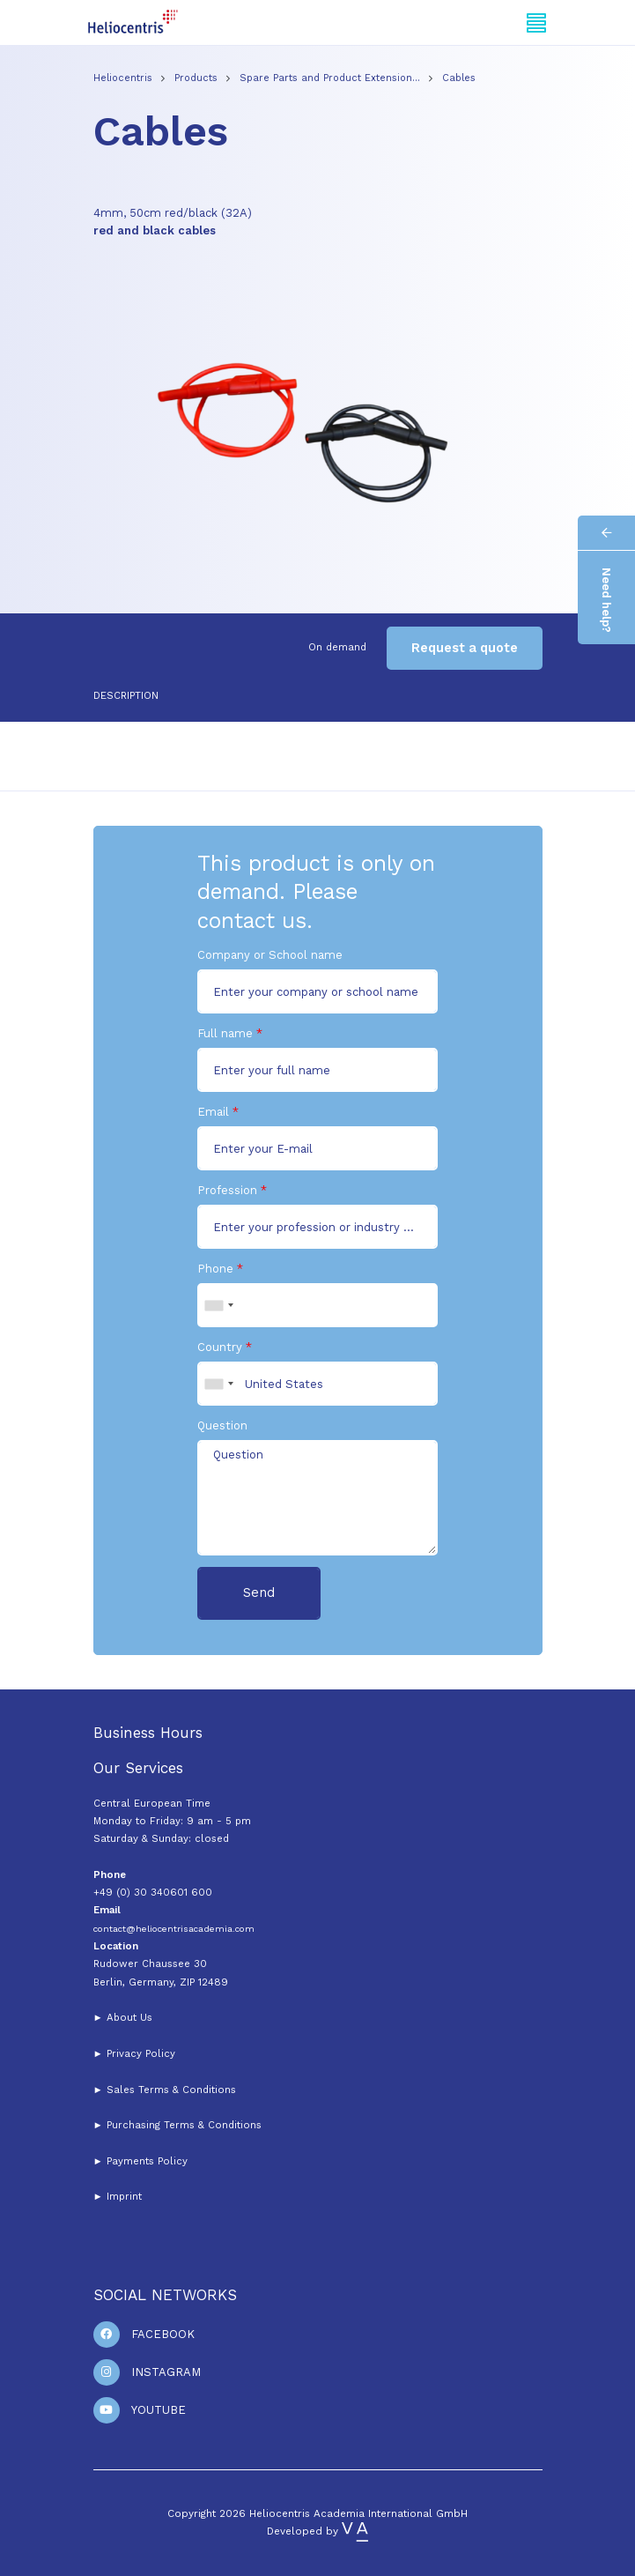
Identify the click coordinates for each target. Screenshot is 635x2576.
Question (222, 1425)
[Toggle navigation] (536, 22)
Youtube (158, 2409)
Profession (227, 1190)
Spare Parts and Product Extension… (332, 78)
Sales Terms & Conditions (171, 2089)
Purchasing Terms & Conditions (182, 2125)
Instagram (166, 2372)
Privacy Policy (141, 2053)
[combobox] (218, 1305)
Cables (459, 78)
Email (213, 1111)
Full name (225, 1033)
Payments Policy (147, 2161)
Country (219, 1347)
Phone (215, 1268)
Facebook (163, 2334)
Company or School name (270, 954)
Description (126, 695)
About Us (129, 2017)
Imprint (124, 2196)
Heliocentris (124, 78)
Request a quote (464, 648)
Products (197, 78)
